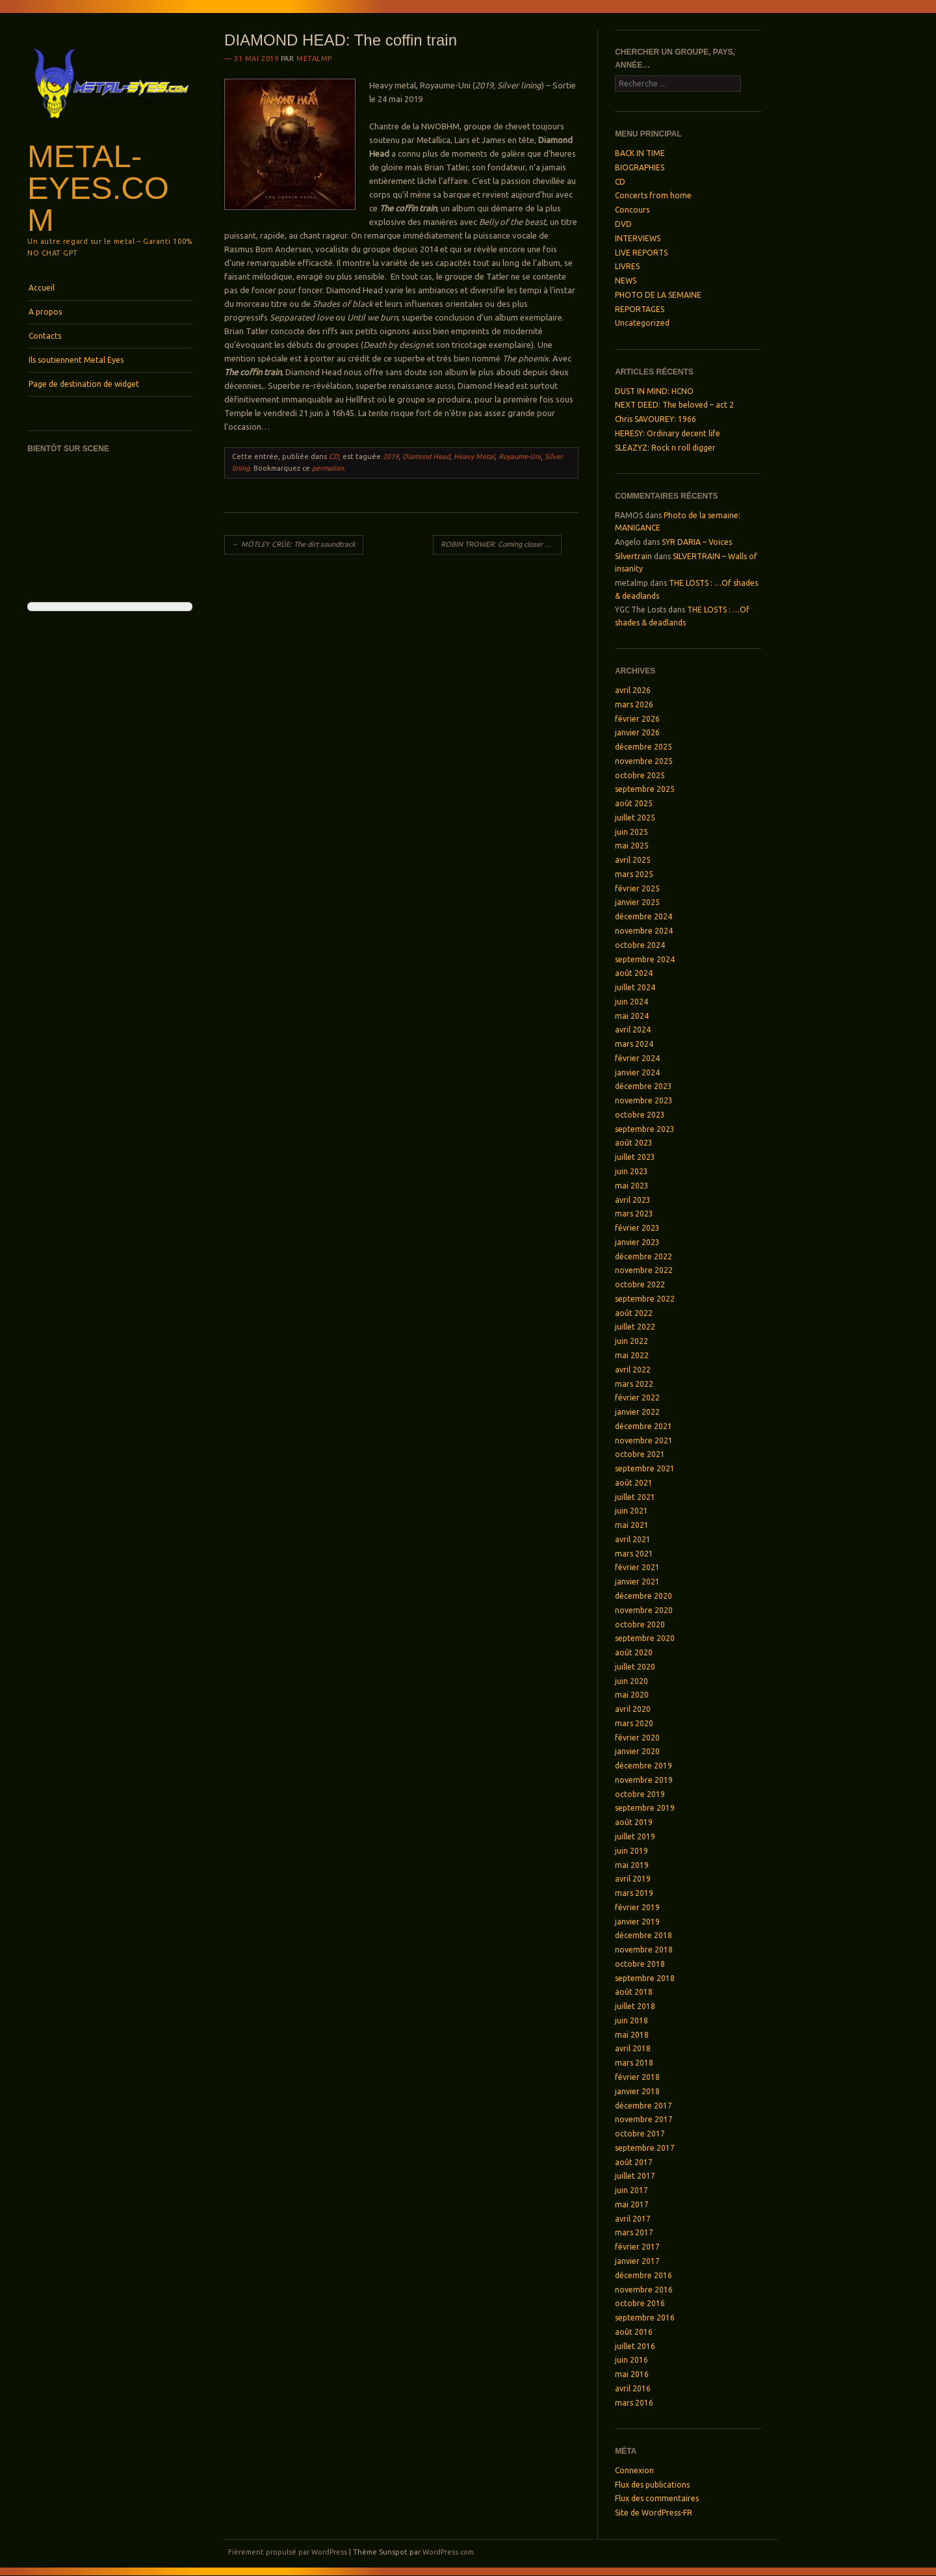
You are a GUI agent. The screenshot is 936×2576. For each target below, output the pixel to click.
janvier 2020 (637, 1751)
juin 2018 (631, 2020)
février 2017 (637, 2246)
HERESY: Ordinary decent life (667, 433)
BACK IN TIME (640, 153)
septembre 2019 (645, 1808)
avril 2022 (633, 1369)
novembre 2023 (644, 1100)
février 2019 (637, 1907)
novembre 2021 (644, 1440)
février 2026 (637, 719)
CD (334, 456)
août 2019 (634, 1822)
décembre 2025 (643, 747)
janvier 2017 (637, 2261)
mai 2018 (632, 2035)
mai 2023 (632, 1185)
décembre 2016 (643, 2275)
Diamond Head (426, 456)
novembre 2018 (644, 1949)
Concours (632, 209)
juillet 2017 (635, 2176)
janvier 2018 (637, 2091)
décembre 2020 (643, 1596)
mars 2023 (634, 1213)
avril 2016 (633, 2388)
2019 (390, 456)
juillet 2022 (635, 1326)
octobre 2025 (640, 775)
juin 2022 (631, 1341)
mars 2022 (634, 1384)
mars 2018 (634, 2062)
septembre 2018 (645, 1978)
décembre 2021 (643, 1426)
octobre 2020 (640, 1624)
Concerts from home (653, 195)
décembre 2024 (643, 916)
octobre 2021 (640, 1454)
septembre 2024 (645, 959)
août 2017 (634, 2162)
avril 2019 (633, 1878)
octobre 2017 (640, 2133)
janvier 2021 (637, 1581)
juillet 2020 (635, 1667)
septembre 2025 (645, 789)
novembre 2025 (644, 761)
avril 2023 (633, 1200)
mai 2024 (632, 1016)
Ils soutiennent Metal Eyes (76, 360)
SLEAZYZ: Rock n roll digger (665, 447)
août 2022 (634, 1313)
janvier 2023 (637, 1242)
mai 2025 (632, 845)
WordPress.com (448, 2552)
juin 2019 (631, 1851)
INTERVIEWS (637, 238)
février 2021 (637, 1567)
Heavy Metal (474, 456)
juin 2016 (631, 2360)
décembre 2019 (643, 1765)
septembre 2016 (645, 2317)
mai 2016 (632, 2374)
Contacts (45, 336)
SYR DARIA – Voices (697, 542)
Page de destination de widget (84, 384)
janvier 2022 (637, 1412)
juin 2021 (631, 1510)
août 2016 (634, 2332)
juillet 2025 (635, 817)
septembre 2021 (645, 1468)
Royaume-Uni (520, 456)
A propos (45, 312)
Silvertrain (633, 556)
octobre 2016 (640, 2303)
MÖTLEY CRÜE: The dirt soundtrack (294, 544)
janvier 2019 (637, 1921)
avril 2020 (633, 1709)
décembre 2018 (643, 1935)
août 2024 (634, 973)
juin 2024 (631, 1001)
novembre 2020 (644, 1610)
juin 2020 (631, 1681)
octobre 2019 (640, 1794)
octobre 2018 (640, 1964)
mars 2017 (634, 2232)
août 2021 (634, 1483)
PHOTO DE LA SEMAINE (658, 295)
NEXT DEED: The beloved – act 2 (674, 405)
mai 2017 (632, 2204)
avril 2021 (633, 1539)
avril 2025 (633, 860)
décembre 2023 (643, 1086)
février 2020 (637, 1737)
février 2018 (637, 2077)
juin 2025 (631, 832)
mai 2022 (632, 1355)
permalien (328, 468)
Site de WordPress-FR (653, 2512)
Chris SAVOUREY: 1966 (655, 419)
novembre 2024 (644, 931)
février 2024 (637, 1058)
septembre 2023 (645, 1129)
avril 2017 (633, 2219)
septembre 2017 (645, 2148)
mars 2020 (634, 1723)
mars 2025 (634, 874)
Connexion (634, 2470)
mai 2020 (632, 1694)
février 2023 (637, 1228)
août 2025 (634, 803)
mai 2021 (632, 1525)
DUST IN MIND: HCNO (654, 391)
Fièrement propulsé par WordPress (287, 2552)
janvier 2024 (637, 1072)
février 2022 (637, 1397)
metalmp (314, 58)
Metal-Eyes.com (98, 187)
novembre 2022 (644, 1270)
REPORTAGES (639, 309)
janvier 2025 (637, 902)
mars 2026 (634, 704)
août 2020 (634, 1652)
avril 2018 (633, 2048)
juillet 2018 (635, 2006)
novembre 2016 (644, 2289)
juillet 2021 (635, 1497)
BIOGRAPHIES (639, 167)
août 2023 (634, 1142)
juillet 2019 (635, 1836)
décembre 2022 (643, 1256)
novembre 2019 (644, 1780)
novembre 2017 (644, 2119)
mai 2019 (632, 1865)
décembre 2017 (643, 2105)
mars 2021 (634, 1553)
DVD (623, 224)
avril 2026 (633, 690)
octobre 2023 (640, 1115)
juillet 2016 (635, 2346)
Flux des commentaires (657, 2498)
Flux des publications (652, 2484)
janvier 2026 (637, 732)
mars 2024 (634, 1044)
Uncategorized (642, 323)
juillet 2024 (635, 987)
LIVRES (627, 266)
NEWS (625, 280)
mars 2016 (634, 2403)
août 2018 (634, 1992)
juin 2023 (631, 1171)
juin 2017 (631, 2190)
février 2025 (637, 888)
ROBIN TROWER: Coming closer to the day (501, 544)
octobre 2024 (640, 945)
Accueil (42, 287)
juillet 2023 (635, 1157)
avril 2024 (633, 1029)
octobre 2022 (640, 1284)
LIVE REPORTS (641, 252)
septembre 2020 (645, 1638)
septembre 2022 (645, 1299)
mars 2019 (634, 1893)
